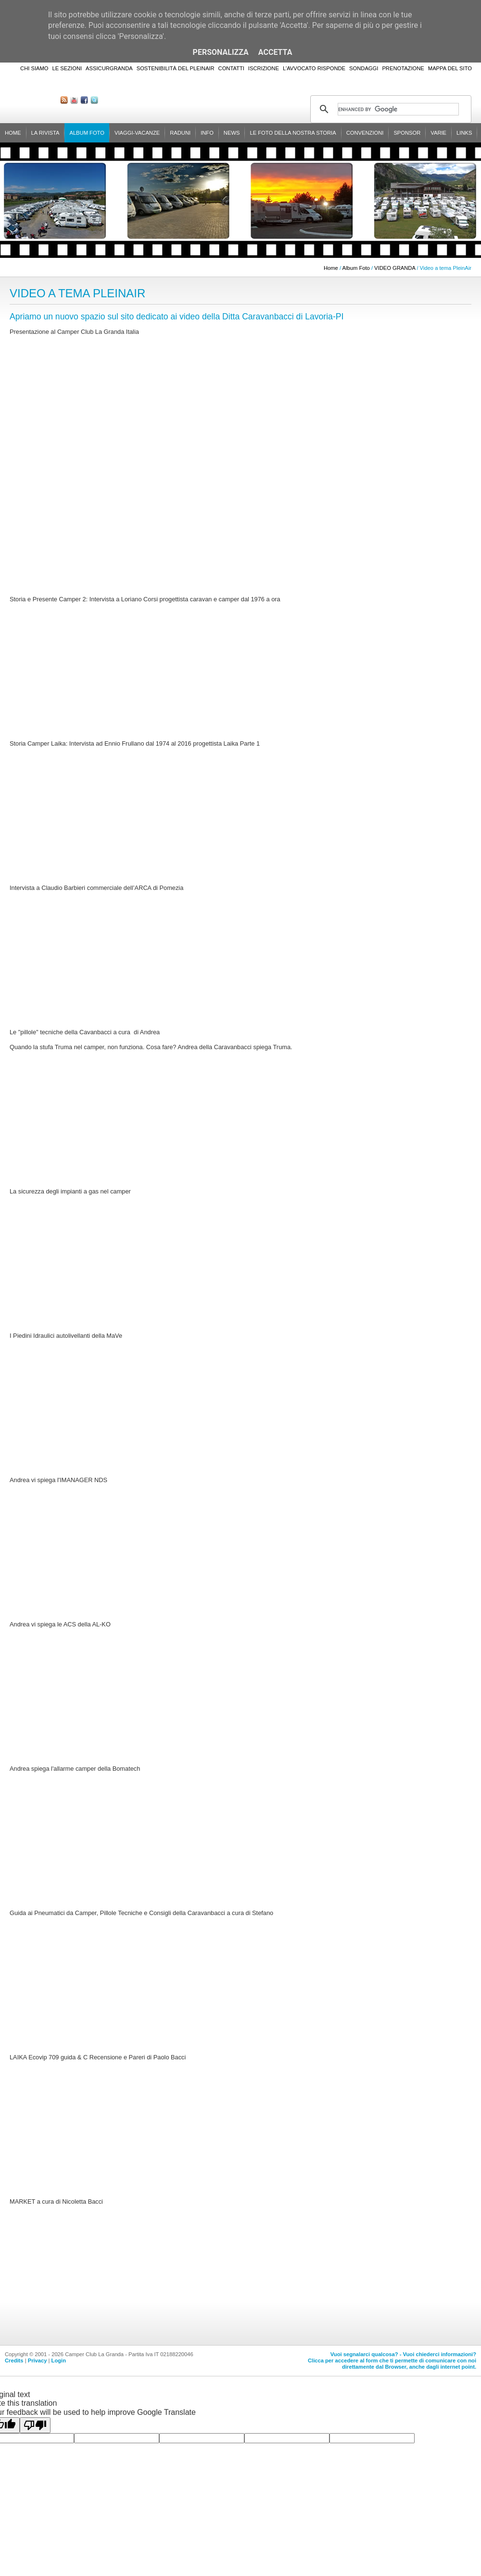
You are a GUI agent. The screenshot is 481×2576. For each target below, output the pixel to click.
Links (464, 133)
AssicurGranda (109, 68)
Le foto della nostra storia (293, 133)
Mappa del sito (450, 68)
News (232, 133)
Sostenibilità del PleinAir (176, 68)
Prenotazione (403, 68)
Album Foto (86, 133)
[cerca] (398, 109)
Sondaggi (363, 68)
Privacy (37, 2360)
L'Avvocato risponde (314, 68)
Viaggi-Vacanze (137, 133)
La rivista (45, 133)
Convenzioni (365, 133)
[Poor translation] (35, 2425)
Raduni (180, 133)
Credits (14, 2360)
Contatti (231, 68)
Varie (438, 133)
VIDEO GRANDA (394, 268)
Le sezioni (67, 68)
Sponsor (406, 133)
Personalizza (221, 52)
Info (207, 133)
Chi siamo (34, 68)
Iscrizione (263, 68)
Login (58, 2360)
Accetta (275, 52)
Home (13, 133)
